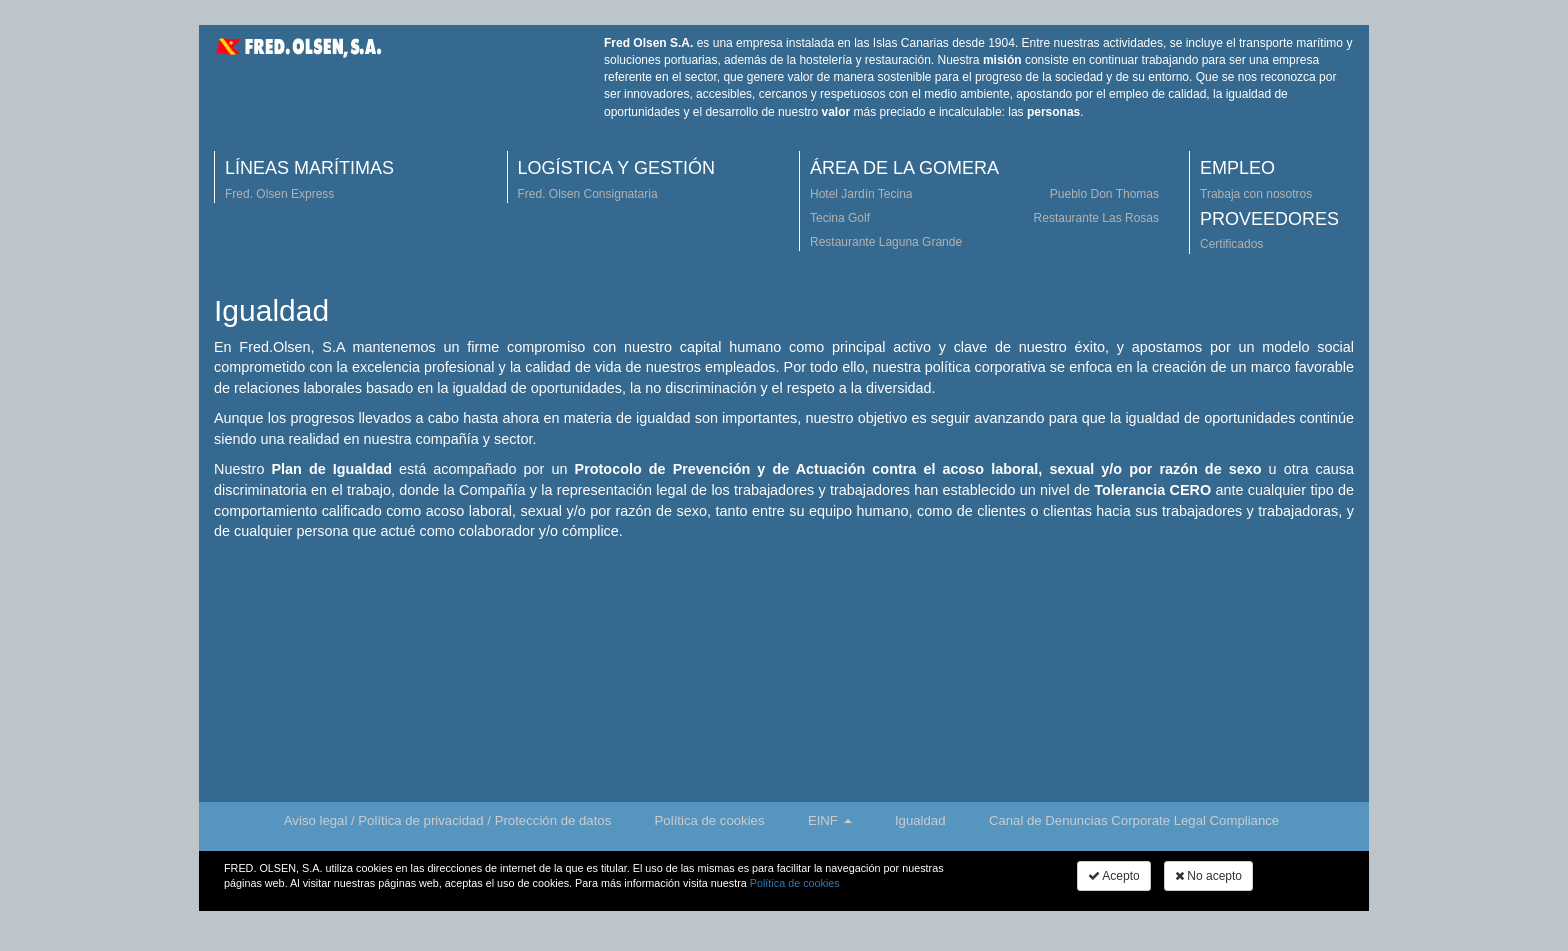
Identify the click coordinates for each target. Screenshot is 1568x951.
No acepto (1208, 876)
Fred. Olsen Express (279, 194)
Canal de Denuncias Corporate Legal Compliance (1134, 820)
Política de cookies (710, 820)
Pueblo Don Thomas (1104, 194)
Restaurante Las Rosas (1096, 218)
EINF (830, 820)
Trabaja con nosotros (1256, 194)
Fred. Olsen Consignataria (588, 194)
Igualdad (920, 820)
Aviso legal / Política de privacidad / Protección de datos (447, 820)
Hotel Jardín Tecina (861, 194)
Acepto (1114, 876)
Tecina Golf (840, 218)
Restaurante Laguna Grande (886, 242)
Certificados (1231, 244)
